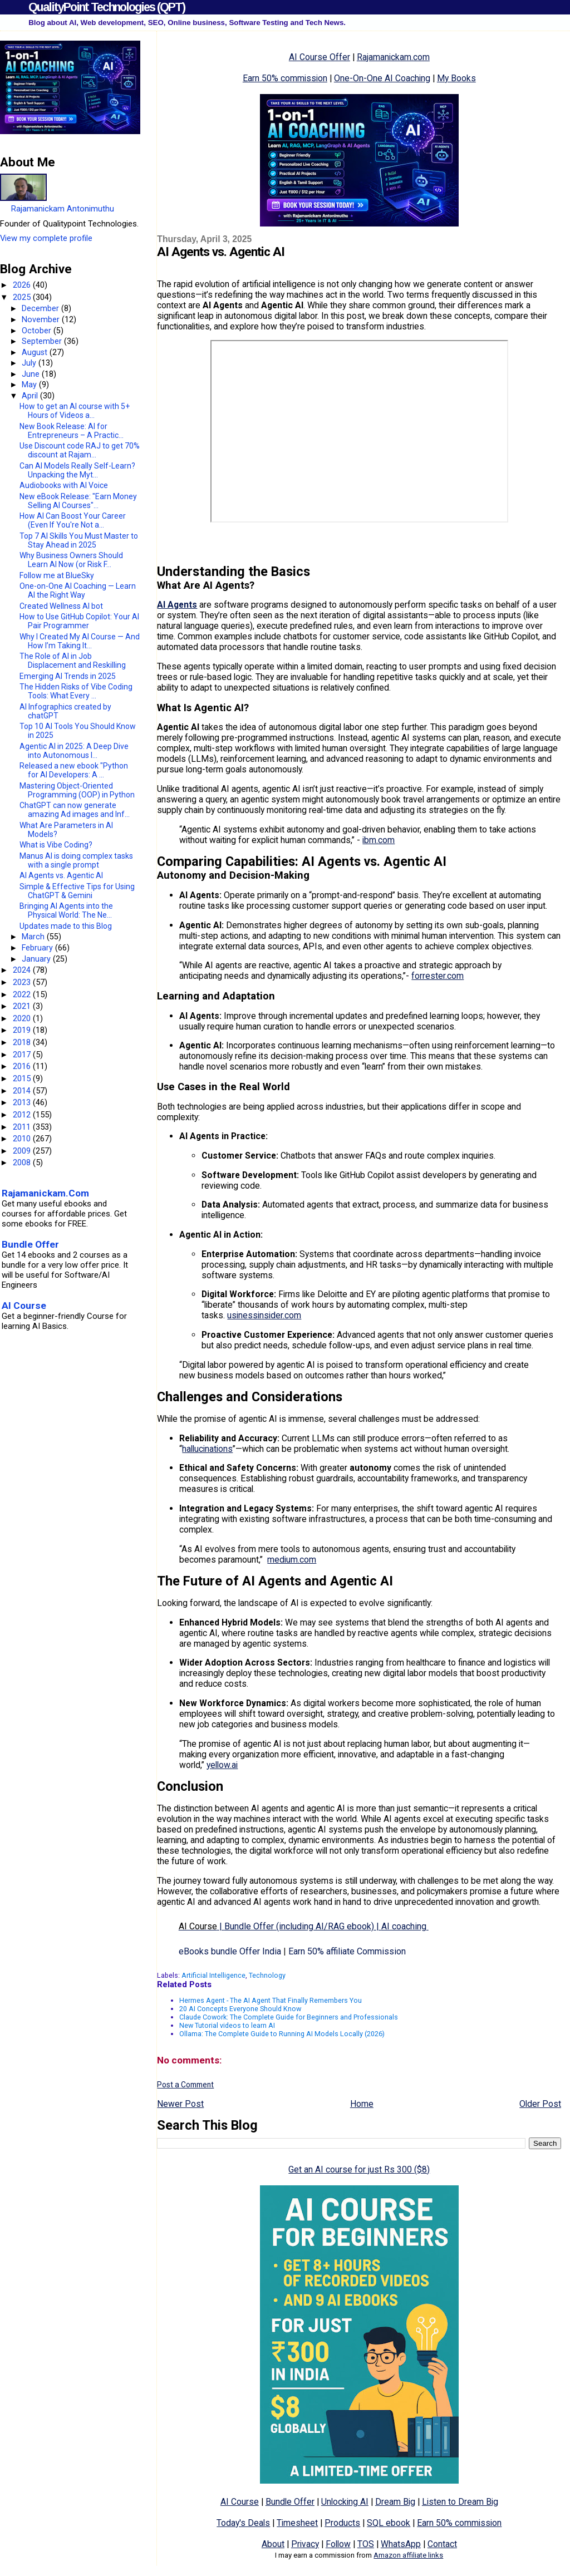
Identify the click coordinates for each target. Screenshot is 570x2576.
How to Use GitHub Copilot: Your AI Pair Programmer (79, 621)
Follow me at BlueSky (56, 575)
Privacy (305, 2544)
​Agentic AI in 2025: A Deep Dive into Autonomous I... (74, 751)
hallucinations (207, 1449)
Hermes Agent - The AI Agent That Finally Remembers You (270, 2000)
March (34, 936)
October (37, 330)
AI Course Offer (319, 57)
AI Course (239, 2501)
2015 (23, 1078)
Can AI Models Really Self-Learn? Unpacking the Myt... (77, 470)
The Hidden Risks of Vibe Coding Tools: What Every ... (75, 691)
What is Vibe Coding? (55, 844)
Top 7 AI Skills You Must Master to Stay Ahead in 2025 (78, 540)
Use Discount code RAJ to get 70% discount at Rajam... (79, 450)
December (41, 308)
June (32, 374)
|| (304, 1926)
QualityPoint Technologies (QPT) (106, 7)
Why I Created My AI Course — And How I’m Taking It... (79, 641)
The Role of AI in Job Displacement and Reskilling (72, 660)
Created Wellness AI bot (61, 606)
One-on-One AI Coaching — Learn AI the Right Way (77, 590)
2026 (23, 285)
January (37, 958)
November (42, 319)
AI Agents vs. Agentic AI (61, 875)
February (38, 947)
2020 (23, 1018)
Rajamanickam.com (393, 57)
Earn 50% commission (285, 78)
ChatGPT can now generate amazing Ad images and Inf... (74, 810)
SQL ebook (388, 2523)
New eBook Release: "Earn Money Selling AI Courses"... (78, 501)
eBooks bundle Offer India (230, 1951)
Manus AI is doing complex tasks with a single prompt (76, 860)
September (43, 341)
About (273, 2544)
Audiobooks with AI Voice (63, 485)
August (36, 352)
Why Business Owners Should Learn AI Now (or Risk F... (71, 560)
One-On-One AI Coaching (382, 78)
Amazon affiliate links (408, 2555)
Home (362, 2104)
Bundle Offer (290, 2501)
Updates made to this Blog (65, 926)
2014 (23, 1091)
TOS (365, 2544)
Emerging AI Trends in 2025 (67, 676)
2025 (23, 297)
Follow (338, 2544)
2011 (23, 1127)
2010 (23, 1139)
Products (342, 2523)
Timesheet (297, 2523)
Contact (442, 2544)
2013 (23, 1102)
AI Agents (177, 604)
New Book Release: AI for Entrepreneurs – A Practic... (71, 431)
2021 (23, 1006)
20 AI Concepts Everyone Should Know (240, 2008)
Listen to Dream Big (460, 2501)
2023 (23, 982)
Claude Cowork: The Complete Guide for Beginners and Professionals (288, 2017)
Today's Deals (243, 2523)
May (30, 384)
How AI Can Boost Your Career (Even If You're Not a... (72, 520)
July (30, 362)
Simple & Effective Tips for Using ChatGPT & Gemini (77, 891)
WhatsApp (401, 2544)
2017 (23, 1055)
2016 (23, 1066)
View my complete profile (46, 238)
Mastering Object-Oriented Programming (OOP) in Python (77, 790)
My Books (456, 78)
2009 (23, 1151)
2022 (23, 994)
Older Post (540, 2104)
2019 (23, 1030)
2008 (23, 1163)
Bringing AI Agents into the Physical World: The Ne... (66, 910)
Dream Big (395, 2501)
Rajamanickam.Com (45, 1193)
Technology (267, 1975)
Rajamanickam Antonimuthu (62, 209)
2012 (23, 1115)
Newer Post (180, 2104)
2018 (23, 1042)
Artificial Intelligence (213, 1975)
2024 (23, 970)
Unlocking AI (344, 2501)
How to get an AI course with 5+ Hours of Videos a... (74, 411)
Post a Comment (185, 2084)
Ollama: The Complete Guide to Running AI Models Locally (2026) (282, 2034)
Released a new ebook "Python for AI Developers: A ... (73, 770)
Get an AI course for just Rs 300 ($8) (359, 2169)
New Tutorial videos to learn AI (227, 2025)
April (31, 395)
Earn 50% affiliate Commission (347, 1951)
